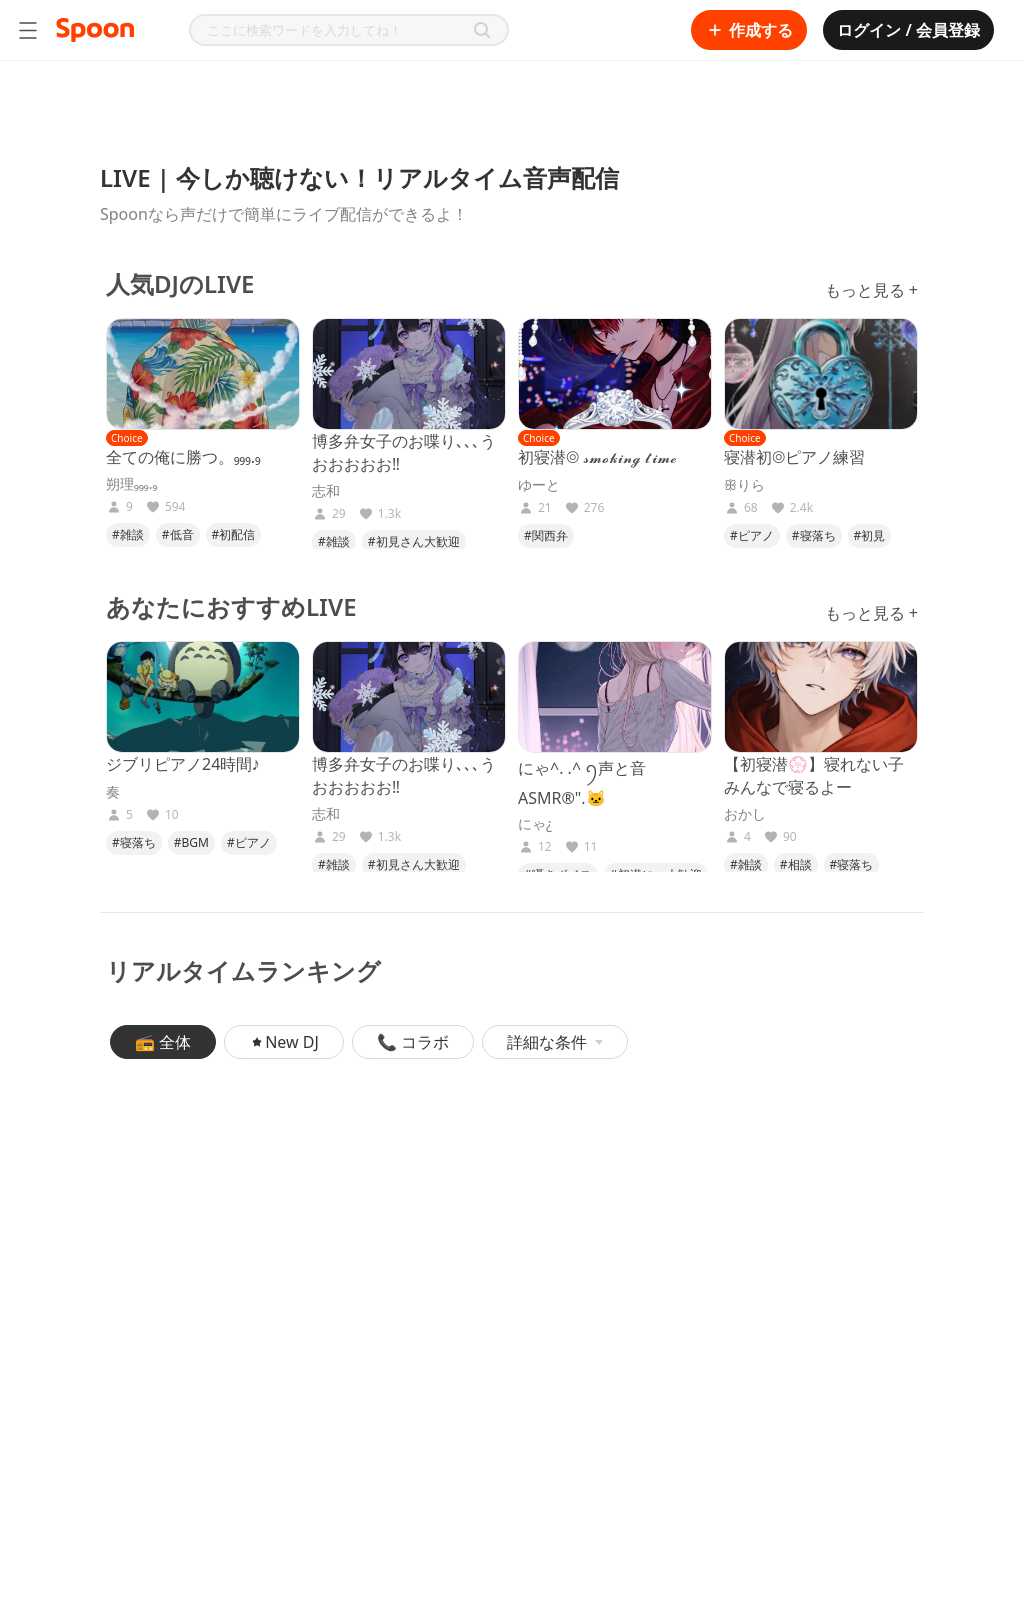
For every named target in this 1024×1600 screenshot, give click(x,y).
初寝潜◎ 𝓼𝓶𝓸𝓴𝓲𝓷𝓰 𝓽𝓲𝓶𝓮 (597, 457)
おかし (745, 814)
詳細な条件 (555, 1042)
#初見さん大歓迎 (414, 541)
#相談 (796, 864)
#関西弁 (546, 535)
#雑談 (128, 534)
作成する (749, 30)
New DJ (284, 1042)
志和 (326, 491)
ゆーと (539, 485)
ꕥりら (744, 485)
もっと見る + (871, 290)
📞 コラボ (413, 1042)
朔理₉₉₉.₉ (131, 484)
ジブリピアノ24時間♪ (183, 764)
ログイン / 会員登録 (908, 30)
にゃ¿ (535, 824)
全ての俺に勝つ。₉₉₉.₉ (183, 457)
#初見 (870, 535)
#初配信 (234, 534)
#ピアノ (752, 535)
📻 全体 (163, 1042)
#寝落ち (814, 535)
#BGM (191, 842)
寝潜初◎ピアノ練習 (794, 457)
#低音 (178, 534)
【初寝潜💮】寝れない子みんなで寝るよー (814, 775)
